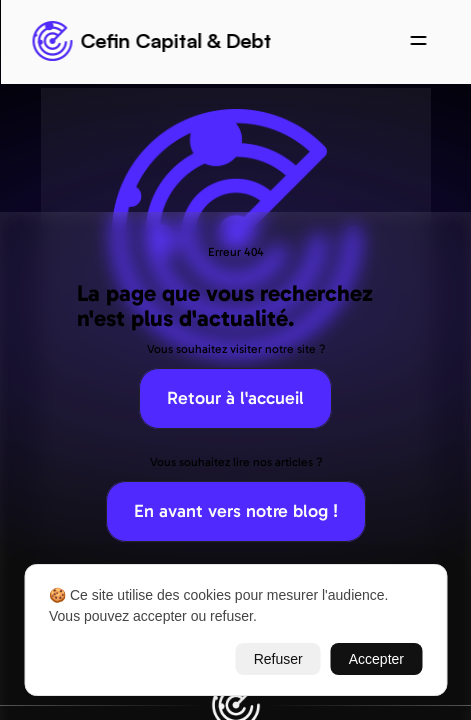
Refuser (278, 659)
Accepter (376, 659)
